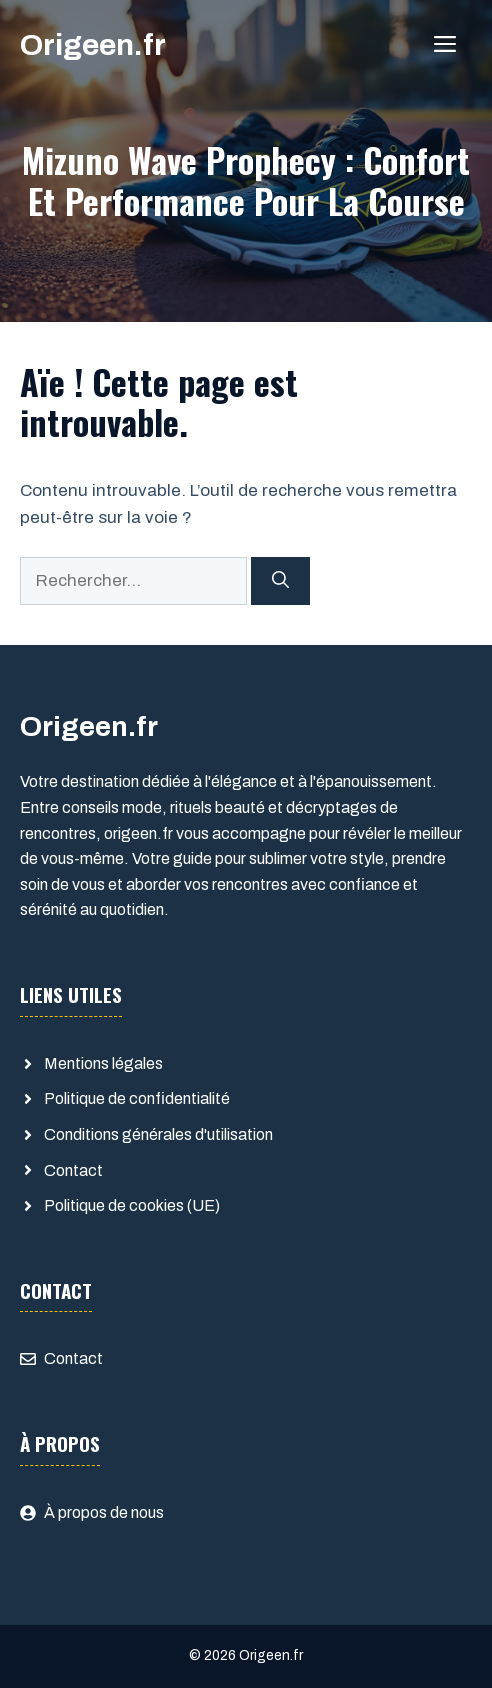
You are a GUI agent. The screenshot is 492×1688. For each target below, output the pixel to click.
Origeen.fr (93, 45)
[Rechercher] (280, 581)
